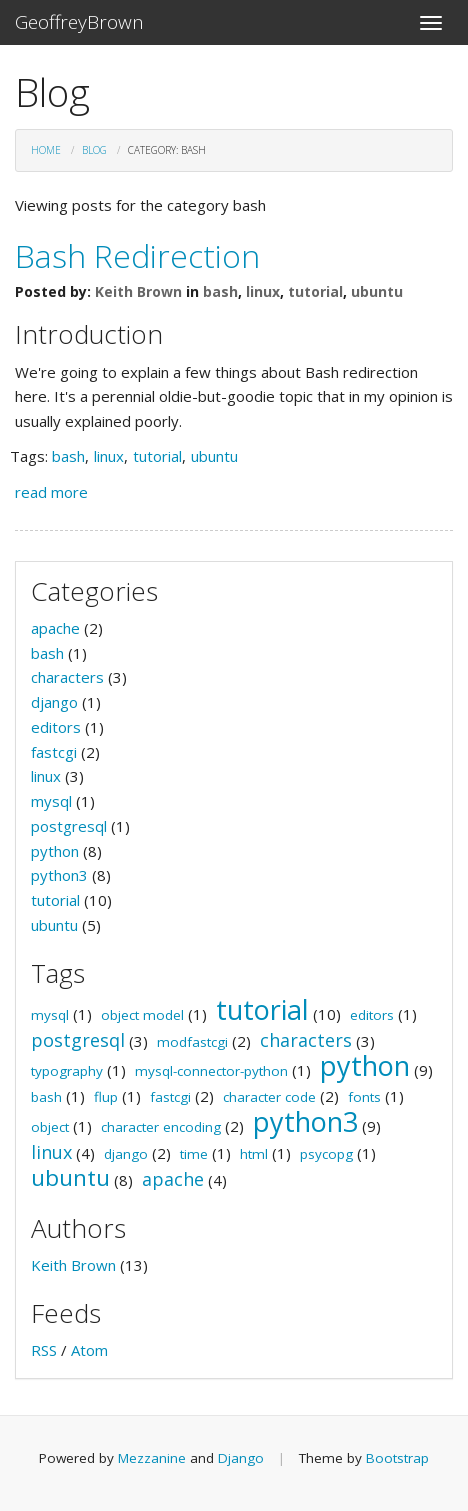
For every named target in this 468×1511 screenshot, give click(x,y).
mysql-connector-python (211, 1071)
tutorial (315, 291)
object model (142, 1015)
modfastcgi (192, 1042)
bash (220, 291)
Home (46, 150)
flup (106, 1097)
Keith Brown (138, 291)
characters (67, 677)
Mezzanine (152, 1458)
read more (51, 492)
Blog (94, 150)
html (254, 1154)
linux (263, 291)
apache (55, 628)
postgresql (69, 826)
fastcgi (54, 752)
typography (67, 1071)
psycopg (326, 1154)
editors (56, 727)
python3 (59, 875)
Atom (89, 1350)
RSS (44, 1350)
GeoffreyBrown (79, 22)
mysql (51, 801)
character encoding (161, 1127)
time (194, 1154)
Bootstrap (397, 1458)
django (54, 702)
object (50, 1127)
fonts (364, 1097)
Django (241, 1458)
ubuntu (377, 291)
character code (269, 1097)
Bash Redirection (137, 255)
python (55, 851)
